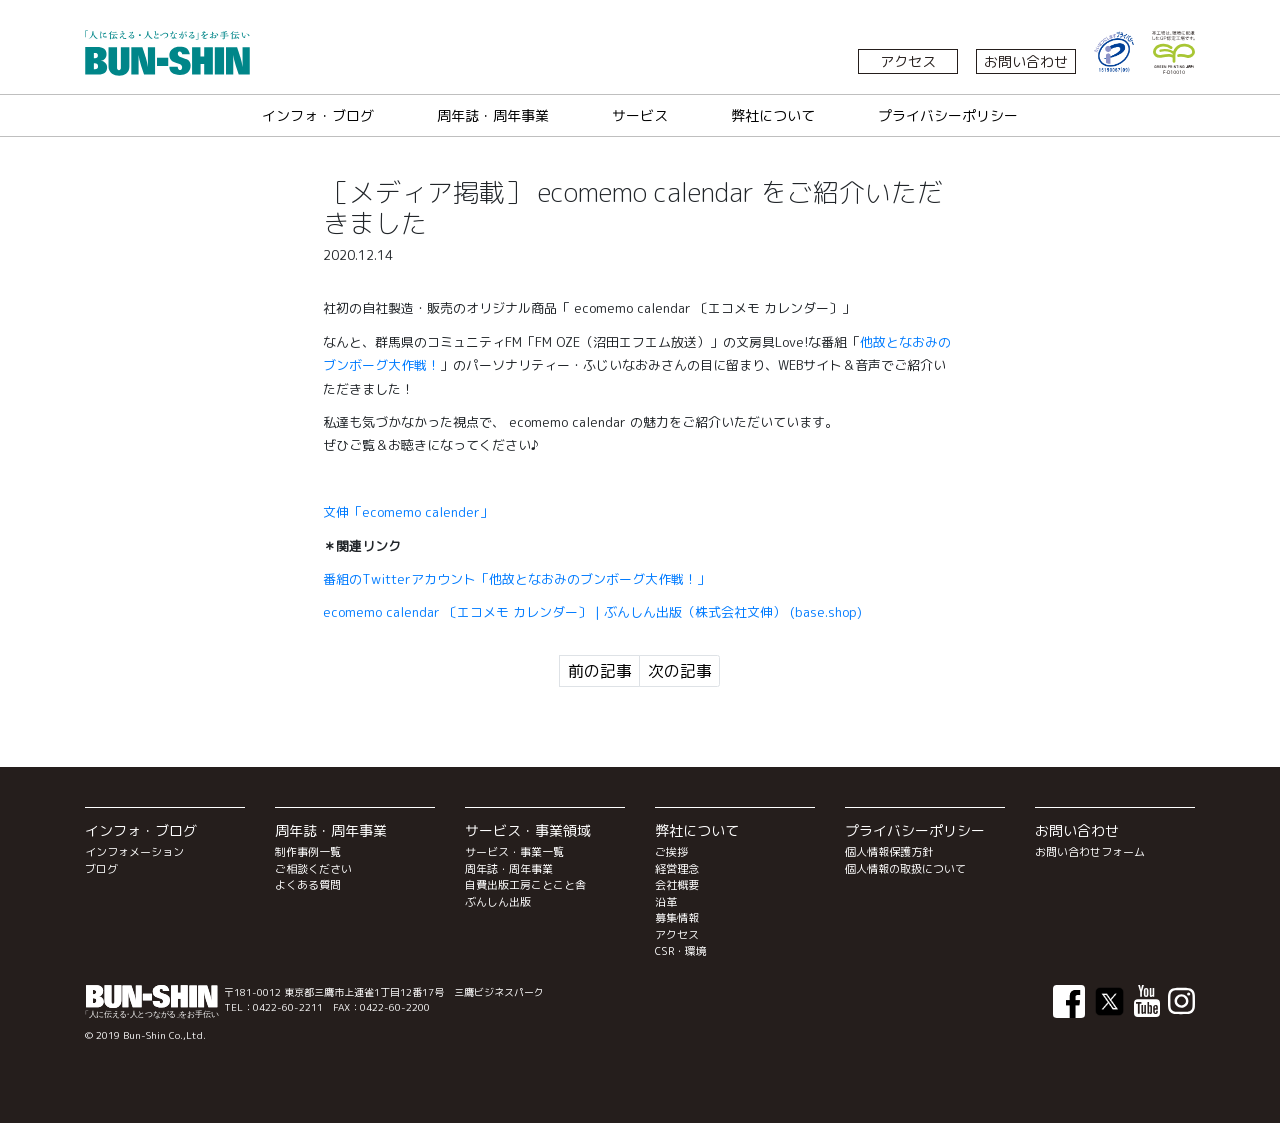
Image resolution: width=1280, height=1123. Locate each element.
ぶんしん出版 (498, 902)
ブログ (101, 869)
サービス (640, 115)
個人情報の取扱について (905, 869)
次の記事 (680, 671)
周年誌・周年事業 (493, 115)
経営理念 (677, 869)
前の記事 (600, 671)
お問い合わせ (1026, 61)
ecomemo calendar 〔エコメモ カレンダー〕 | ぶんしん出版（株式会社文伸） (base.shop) (592, 612)
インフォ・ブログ (318, 115)
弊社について (773, 115)
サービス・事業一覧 (514, 852)
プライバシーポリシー (948, 115)
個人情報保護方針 (889, 852)
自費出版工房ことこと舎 (525, 885)
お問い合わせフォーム (1090, 852)
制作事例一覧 (308, 852)
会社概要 (677, 885)
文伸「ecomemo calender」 (408, 512)
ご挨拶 (671, 852)
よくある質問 (308, 885)
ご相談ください (313, 869)
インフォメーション (134, 852)
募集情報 (677, 918)
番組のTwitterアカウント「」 (516, 579)
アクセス (908, 61)
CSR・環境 (681, 951)
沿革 (666, 902)
